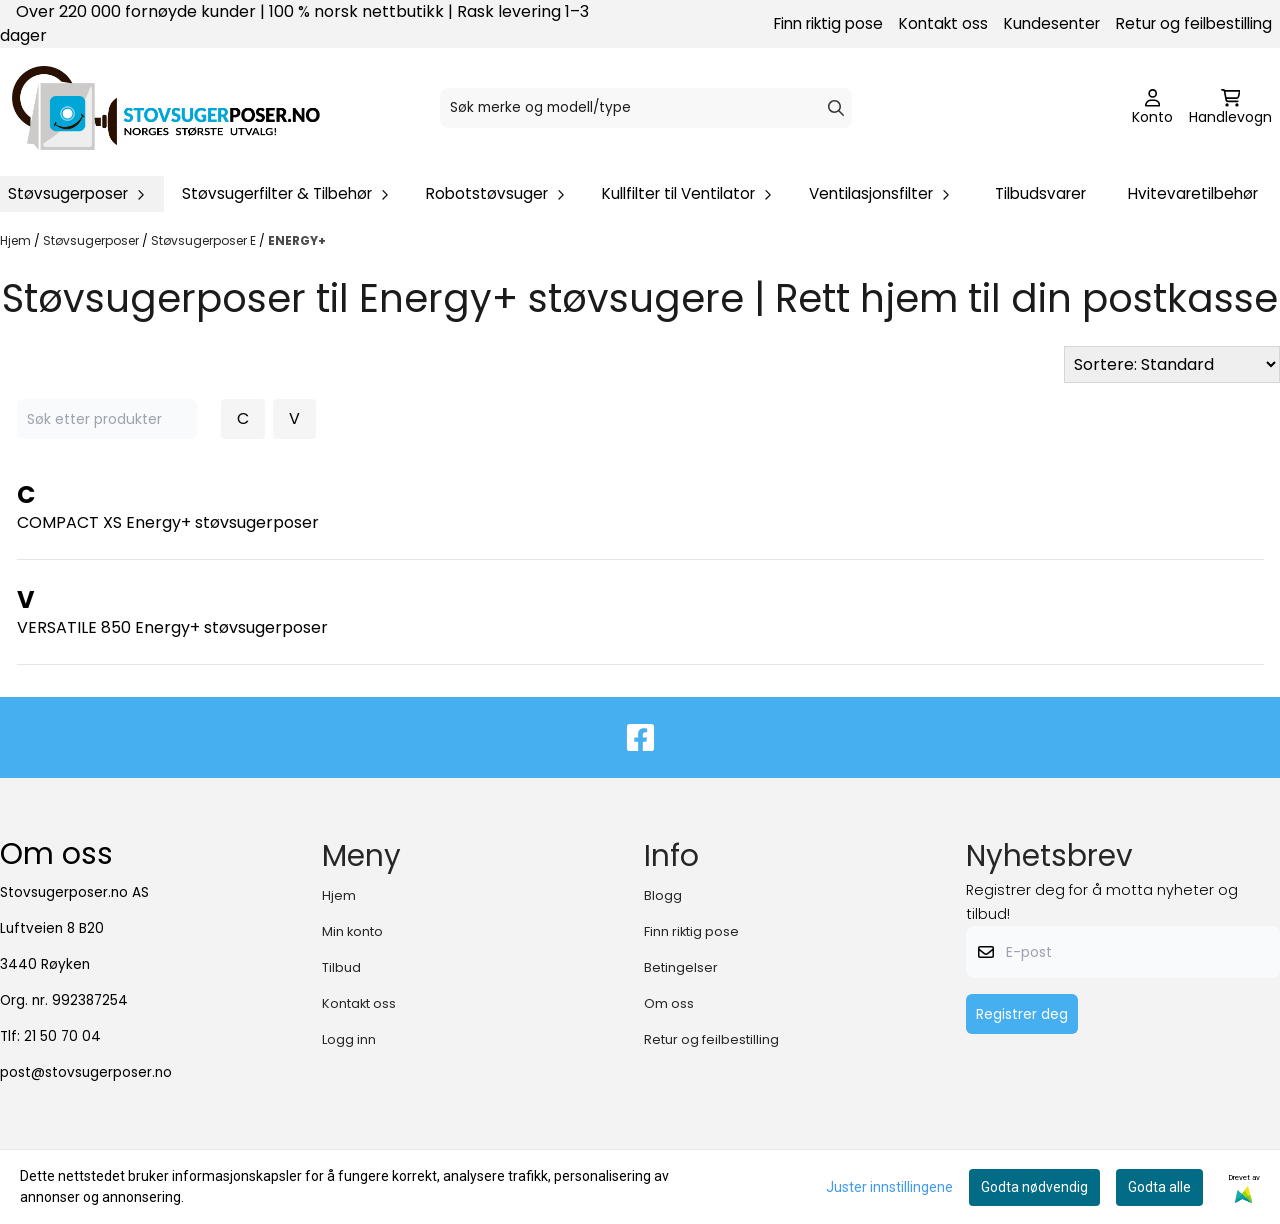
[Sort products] (1172, 364)
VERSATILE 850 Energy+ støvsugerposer (172, 627)
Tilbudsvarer (1040, 193)
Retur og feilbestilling (1194, 23)
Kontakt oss (943, 23)
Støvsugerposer (92, 240)
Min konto (352, 931)
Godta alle (1159, 1187)
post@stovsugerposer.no (86, 1072)
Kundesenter (1052, 23)
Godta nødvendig (1034, 1187)
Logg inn (349, 1039)
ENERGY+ (297, 240)
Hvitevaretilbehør (1193, 193)
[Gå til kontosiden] (1152, 108)
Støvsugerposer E (205, 240)
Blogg (663, 895)
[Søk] (646, 108)
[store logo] (166, 108)
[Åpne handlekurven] (1230, 108)
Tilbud (341, 967)
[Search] (836, 108)
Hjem (17, 240)
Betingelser (681, 967)
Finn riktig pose (828, 23)
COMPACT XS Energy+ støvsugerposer (168, 522)
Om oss (669, 1003)
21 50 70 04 (62, 1036)
